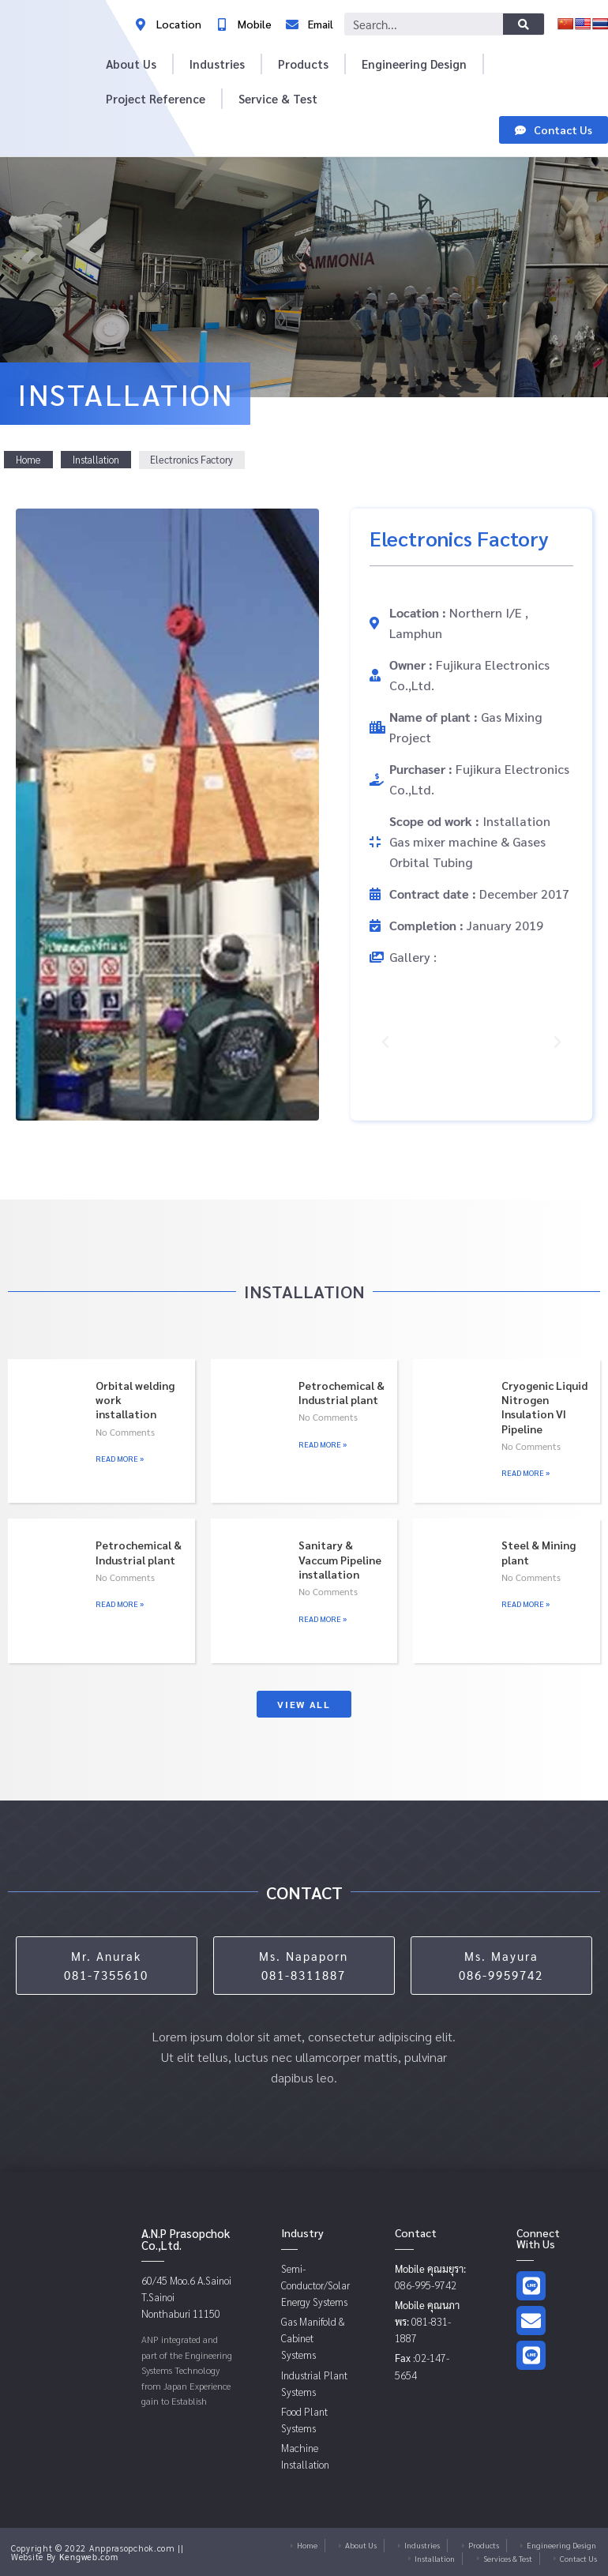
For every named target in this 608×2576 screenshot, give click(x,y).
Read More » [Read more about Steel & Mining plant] (525, 1603)
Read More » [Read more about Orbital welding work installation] (120, 1458)
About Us (131, 63)
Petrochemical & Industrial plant (341, 1392)
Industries (217, 63)
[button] (385, 1042)
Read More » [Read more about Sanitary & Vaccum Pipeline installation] (322, 1618)
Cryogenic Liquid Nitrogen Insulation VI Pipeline (544, 1407)
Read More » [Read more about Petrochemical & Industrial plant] (322, 1444)
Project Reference (155, 98)
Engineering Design (414, 63)
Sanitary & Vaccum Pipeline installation (339, 1559)
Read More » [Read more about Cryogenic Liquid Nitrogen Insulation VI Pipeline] (525, 1472)
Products (303, 63)
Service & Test (277, 98)
